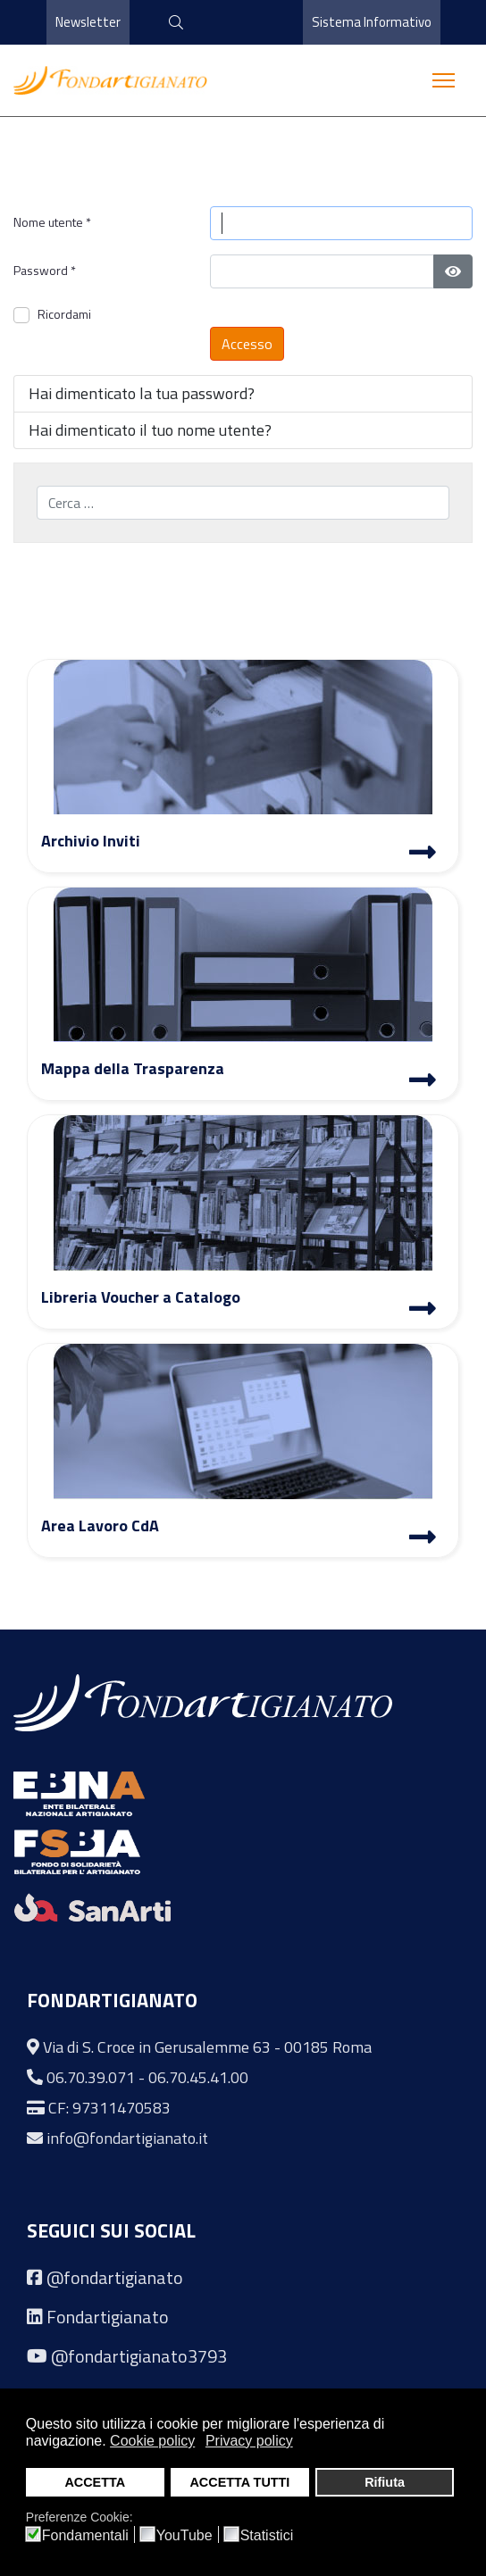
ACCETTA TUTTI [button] (239, 2482)
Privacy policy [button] (249, 2440)
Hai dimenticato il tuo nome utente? (150, 430)
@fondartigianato (114, 2277)
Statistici (267, 2536)
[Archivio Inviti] (422, 854)
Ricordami (64, 313)
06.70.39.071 (90, 2077)
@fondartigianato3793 (139, 2356)
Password (44, 270)
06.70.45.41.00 (198, 2077)
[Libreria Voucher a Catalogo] (422, 1311)
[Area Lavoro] (422, 1539)
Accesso (247, 343)
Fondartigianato (107, 2316)
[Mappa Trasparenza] (422, 1082)
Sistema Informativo (371, 22)
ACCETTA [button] (94, 2482)
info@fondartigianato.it (127, 2138)
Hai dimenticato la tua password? (142, 393)
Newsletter (88, 22)
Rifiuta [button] (384, 2482)
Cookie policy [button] (152, 2440)
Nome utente (52, 222)
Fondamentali (85, 2536)
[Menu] (443, 80)
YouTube (184, 2536)
